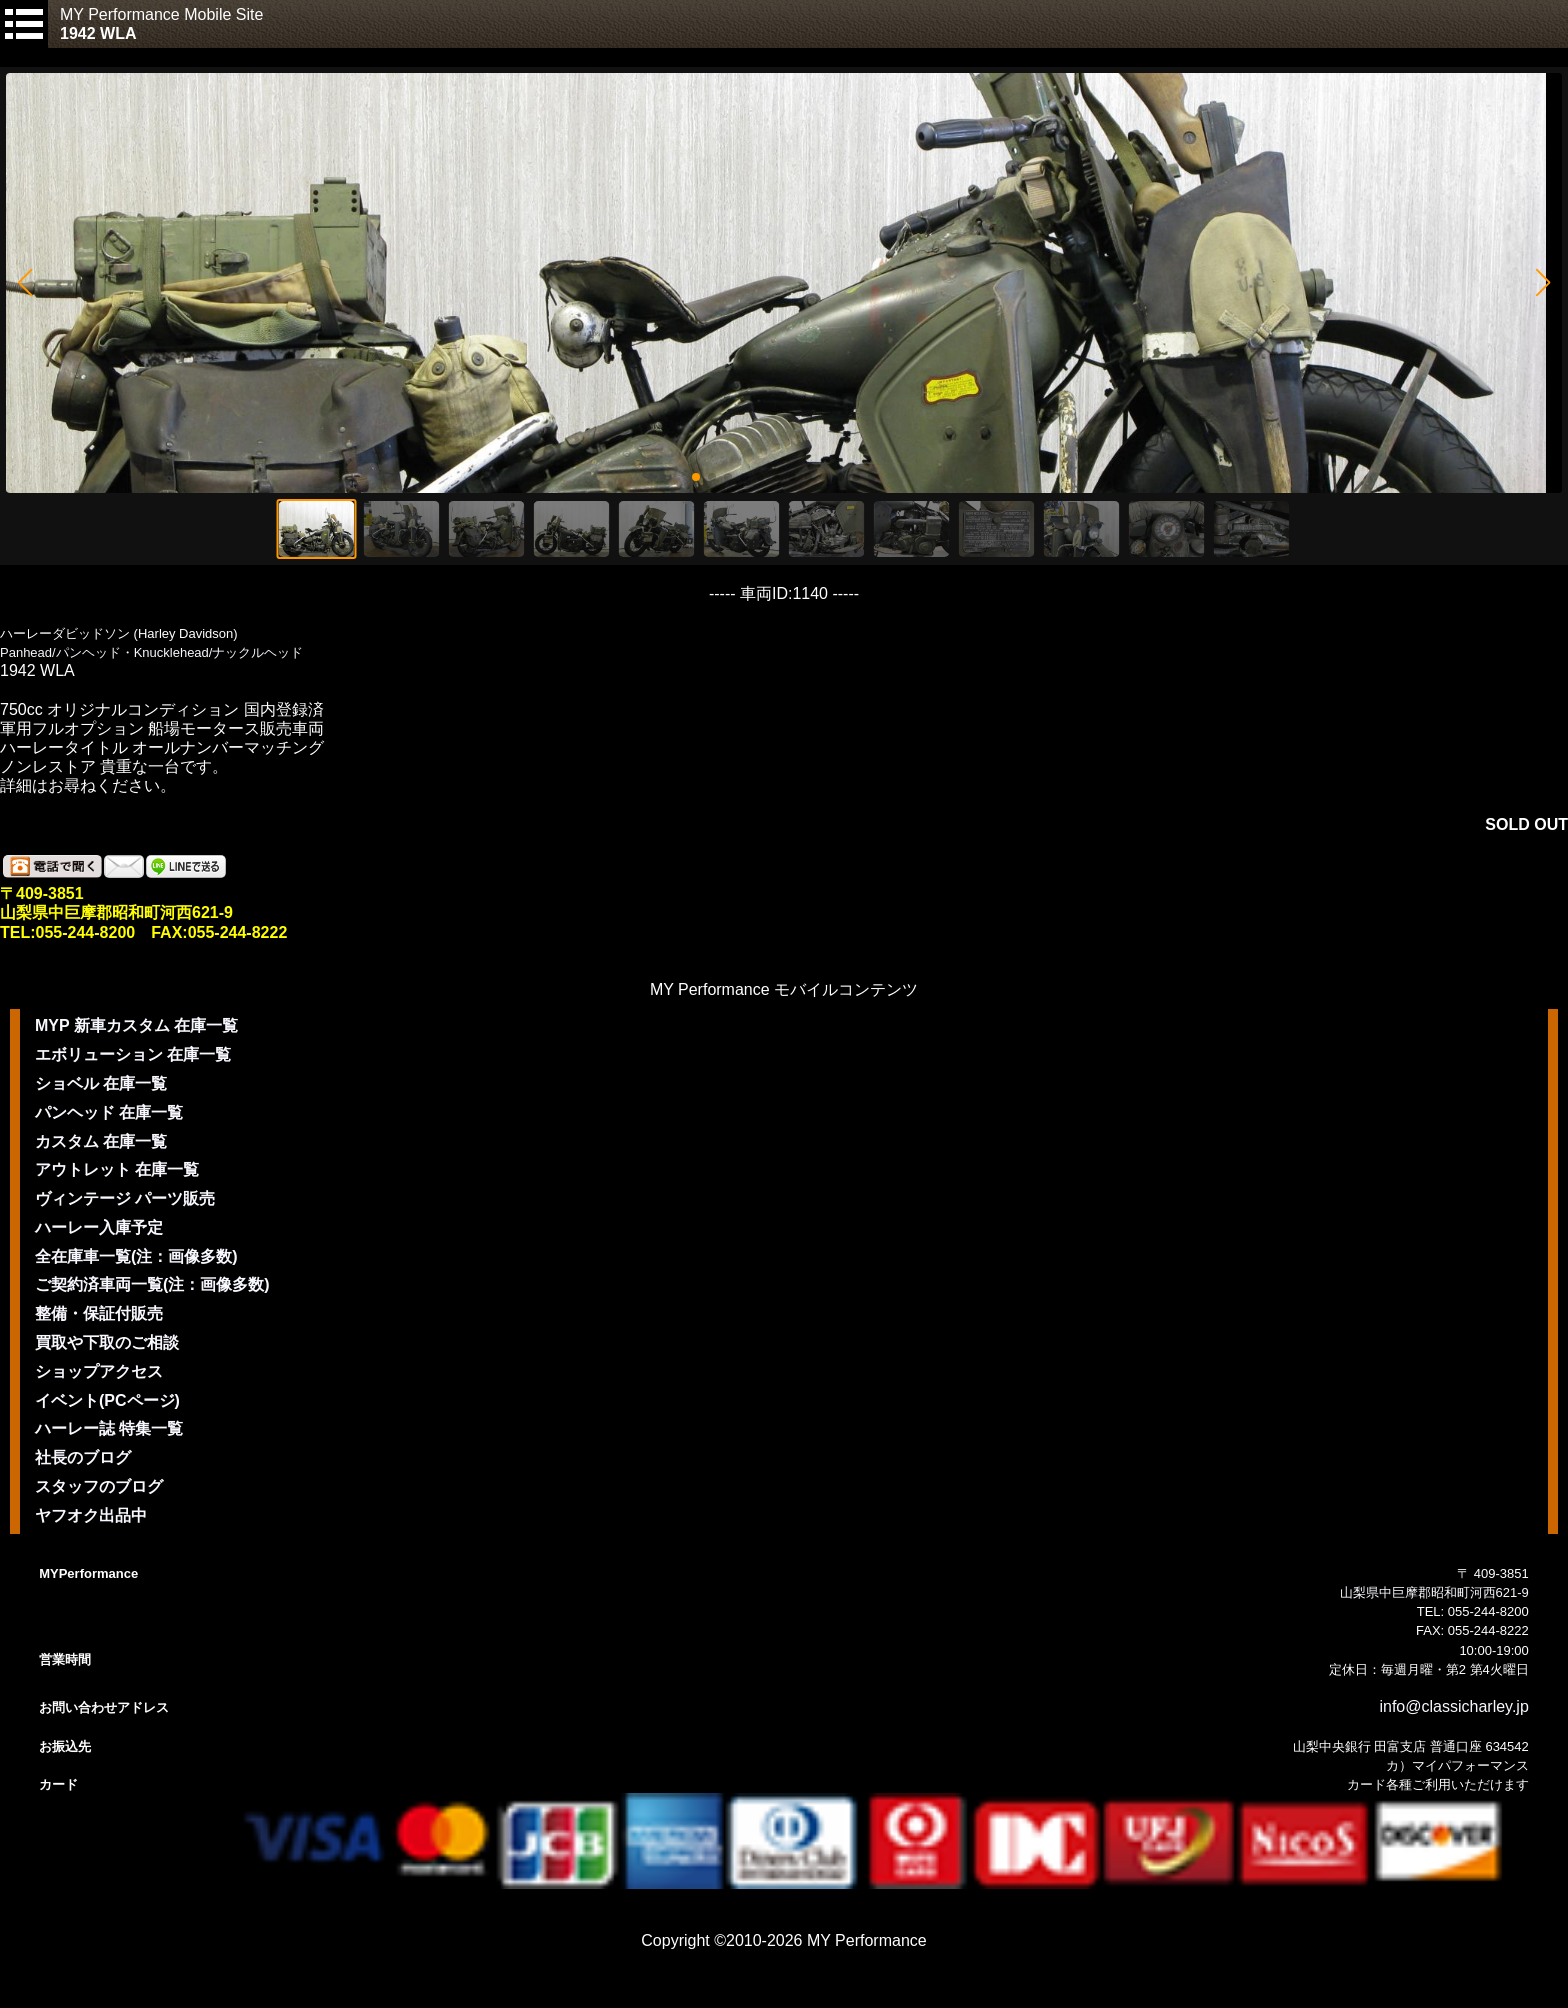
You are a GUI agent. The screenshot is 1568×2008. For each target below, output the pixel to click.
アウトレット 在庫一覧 (117, 1169)
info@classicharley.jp (1453, 1706)
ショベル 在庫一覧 (101, 1083)
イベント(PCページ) (107, 1400)
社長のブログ (83, 1457)
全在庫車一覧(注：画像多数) (136, 1256)
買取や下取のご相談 (107, 1342)
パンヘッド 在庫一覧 (109, 1112)
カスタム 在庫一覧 (101, 1141)
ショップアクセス (99, 1371)
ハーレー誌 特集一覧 (109, 1428)
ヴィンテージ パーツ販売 (125, 1198)
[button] (24, 283)
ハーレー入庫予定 (99, 1227)
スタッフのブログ (99, 1486)
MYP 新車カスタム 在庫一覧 (136, 1025)
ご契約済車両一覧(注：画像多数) (152, 1284)
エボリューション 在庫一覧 (133, 1054)
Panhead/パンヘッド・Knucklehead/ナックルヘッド (151, 652)
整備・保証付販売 (99, 1313)
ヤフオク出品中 (91, 1515)
